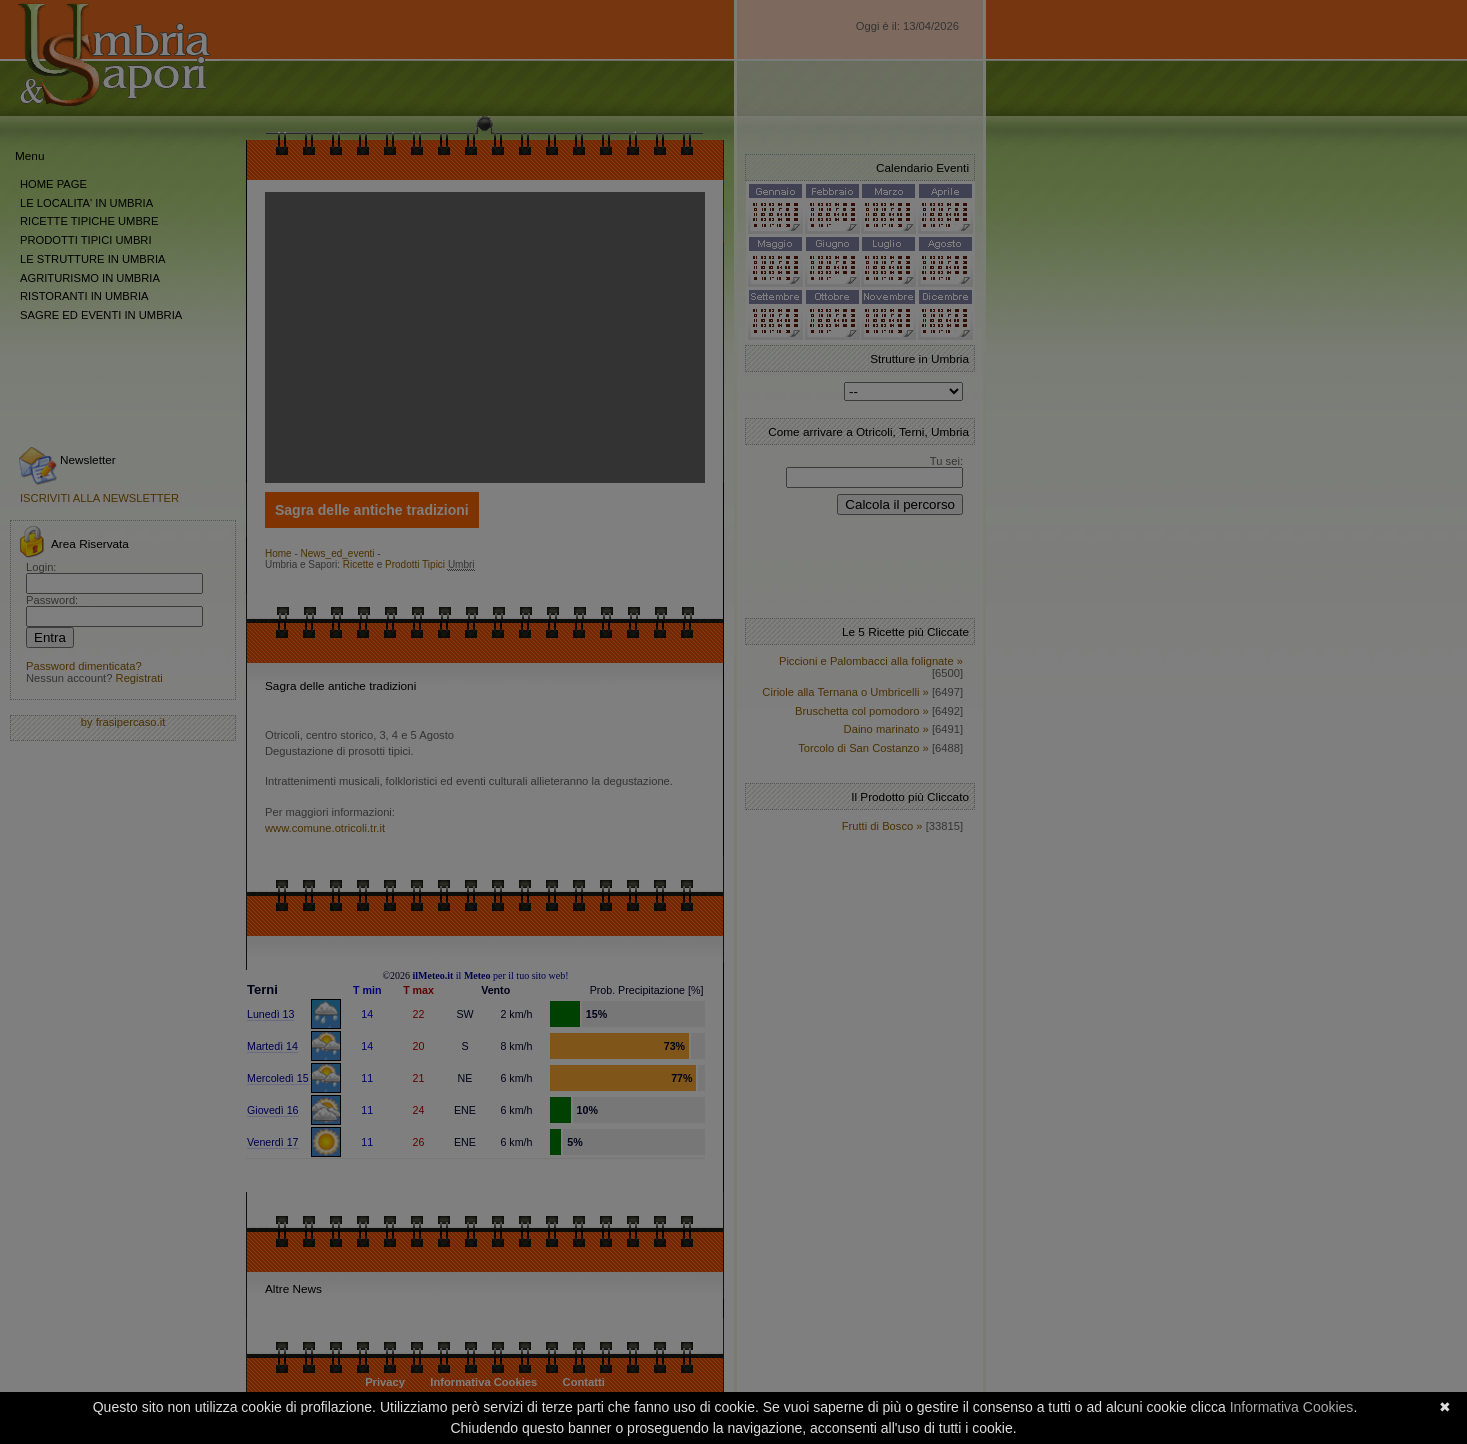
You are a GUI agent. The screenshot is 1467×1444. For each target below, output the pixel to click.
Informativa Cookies (1292, 1407)
